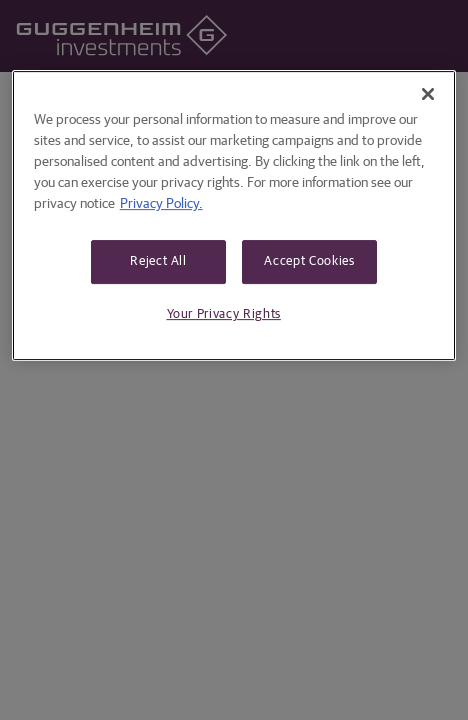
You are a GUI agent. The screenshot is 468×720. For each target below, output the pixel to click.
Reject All (158, 261)
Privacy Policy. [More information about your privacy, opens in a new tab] (161, 204)
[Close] (428, 94)
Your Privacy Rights (224, 314)
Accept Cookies (309, 261)
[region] (234, 215)
